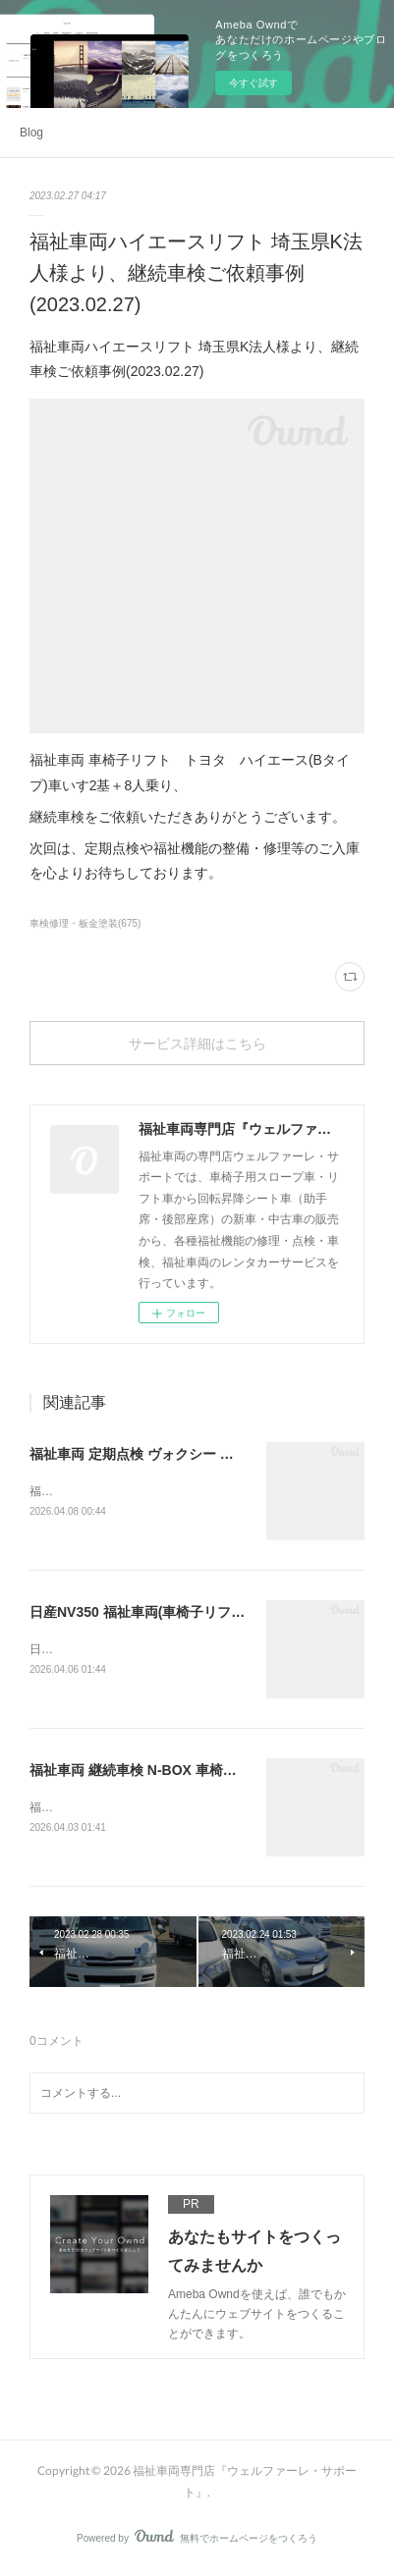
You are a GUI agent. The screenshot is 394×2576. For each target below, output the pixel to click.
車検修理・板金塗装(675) (85, 923)
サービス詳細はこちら (197, 1043)
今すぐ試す (253, 83)
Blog (31, 132)
